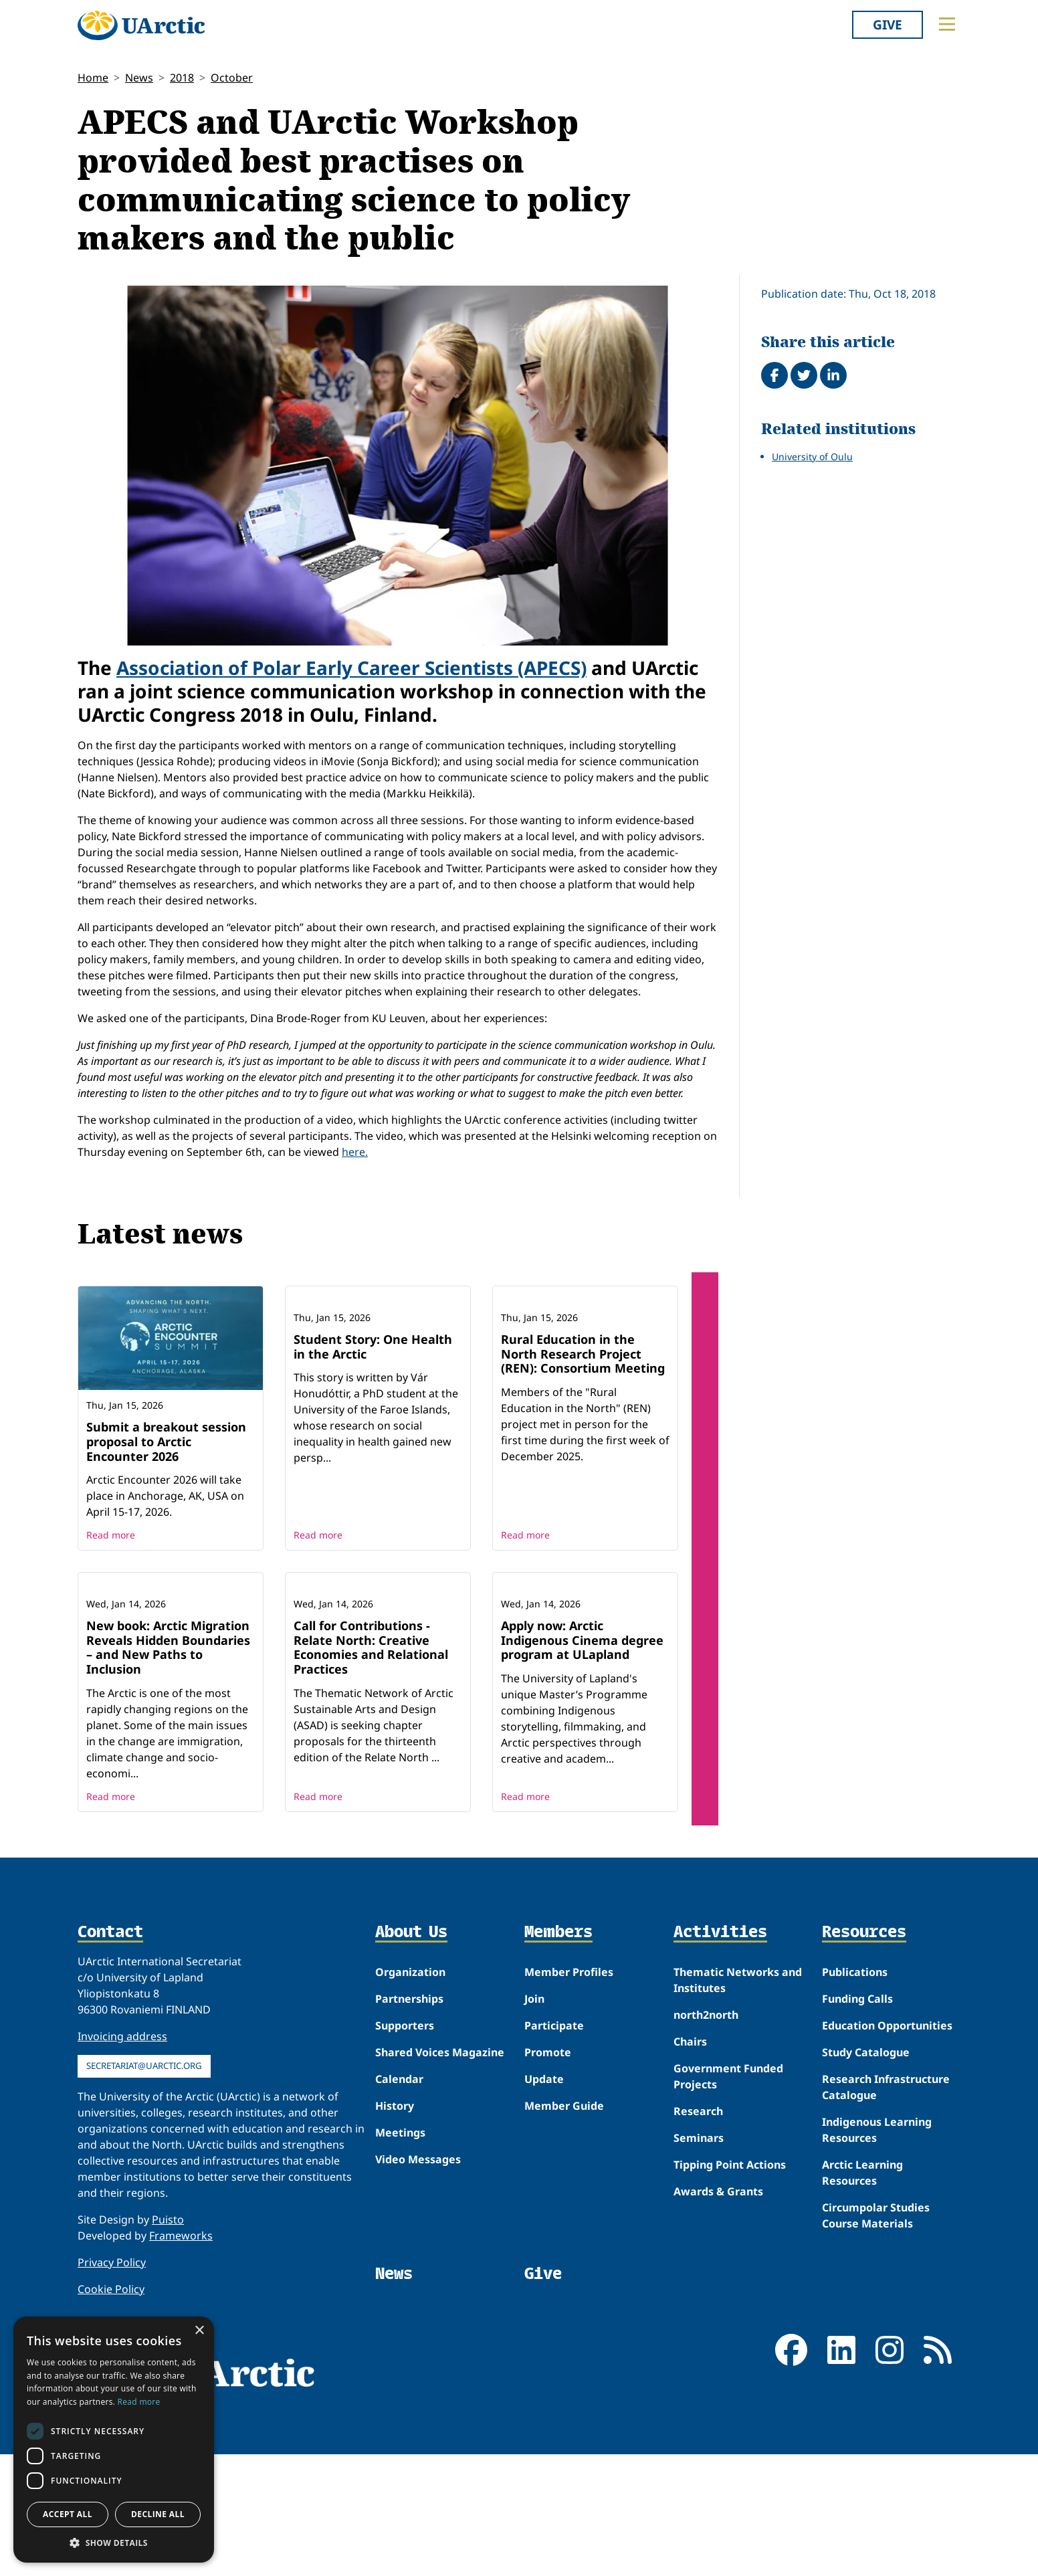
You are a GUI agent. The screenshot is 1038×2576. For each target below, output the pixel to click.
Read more (110, 1569)
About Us (411, 2053)
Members (558, 2053)
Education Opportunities (887, 2147)
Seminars (698, 2259)
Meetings (400, 2254)
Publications (855, 2093)
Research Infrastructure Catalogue (886, 2208)
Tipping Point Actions (729, 2286)
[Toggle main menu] (947, 24)
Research (698, 2232)
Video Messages (418, 2281)
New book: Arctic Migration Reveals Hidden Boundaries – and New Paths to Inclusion (168, 1769)
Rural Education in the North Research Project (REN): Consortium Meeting (583, 1441)
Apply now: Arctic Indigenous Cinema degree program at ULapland (582, 1761)
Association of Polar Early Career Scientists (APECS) (351, 667)
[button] (114, 2542)
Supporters (404, 2147)
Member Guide (564, 2227)
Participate (554, 2147)
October (232, 77)
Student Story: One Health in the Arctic (373, 1434)
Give (887, 24)
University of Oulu (812, 456)
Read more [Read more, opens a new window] (139, 2401)
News (139, 77)
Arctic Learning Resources (862, 2294)
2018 (182, 77)
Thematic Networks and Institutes (737, 2101)
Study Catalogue (866, 2174)
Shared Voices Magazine (439, 2174)
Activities (720, 2053)
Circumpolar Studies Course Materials (876, 2337)
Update (544, 2200)
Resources (864, 2053)
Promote (547, 2174)
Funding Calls (857, 2120)
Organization (410, 2093)
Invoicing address (122, 2158)
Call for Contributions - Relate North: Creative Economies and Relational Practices (371, 1769)
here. (355, 1152)
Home (93, 77)
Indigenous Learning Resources (877, 2251)
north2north (705, 2136)
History (394, 2227)
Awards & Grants (718, 2313)
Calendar (399, 2200)
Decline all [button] (158, 2514)
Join (534, 2120)
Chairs (690, 2163)
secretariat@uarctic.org (144, 2187)
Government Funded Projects (728, 2198)
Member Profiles (568, 2093)
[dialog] (113, 2439)
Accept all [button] (67, 2514)
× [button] (199, 2331)
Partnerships (409, 2120)
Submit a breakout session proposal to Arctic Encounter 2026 (166, 1441)
